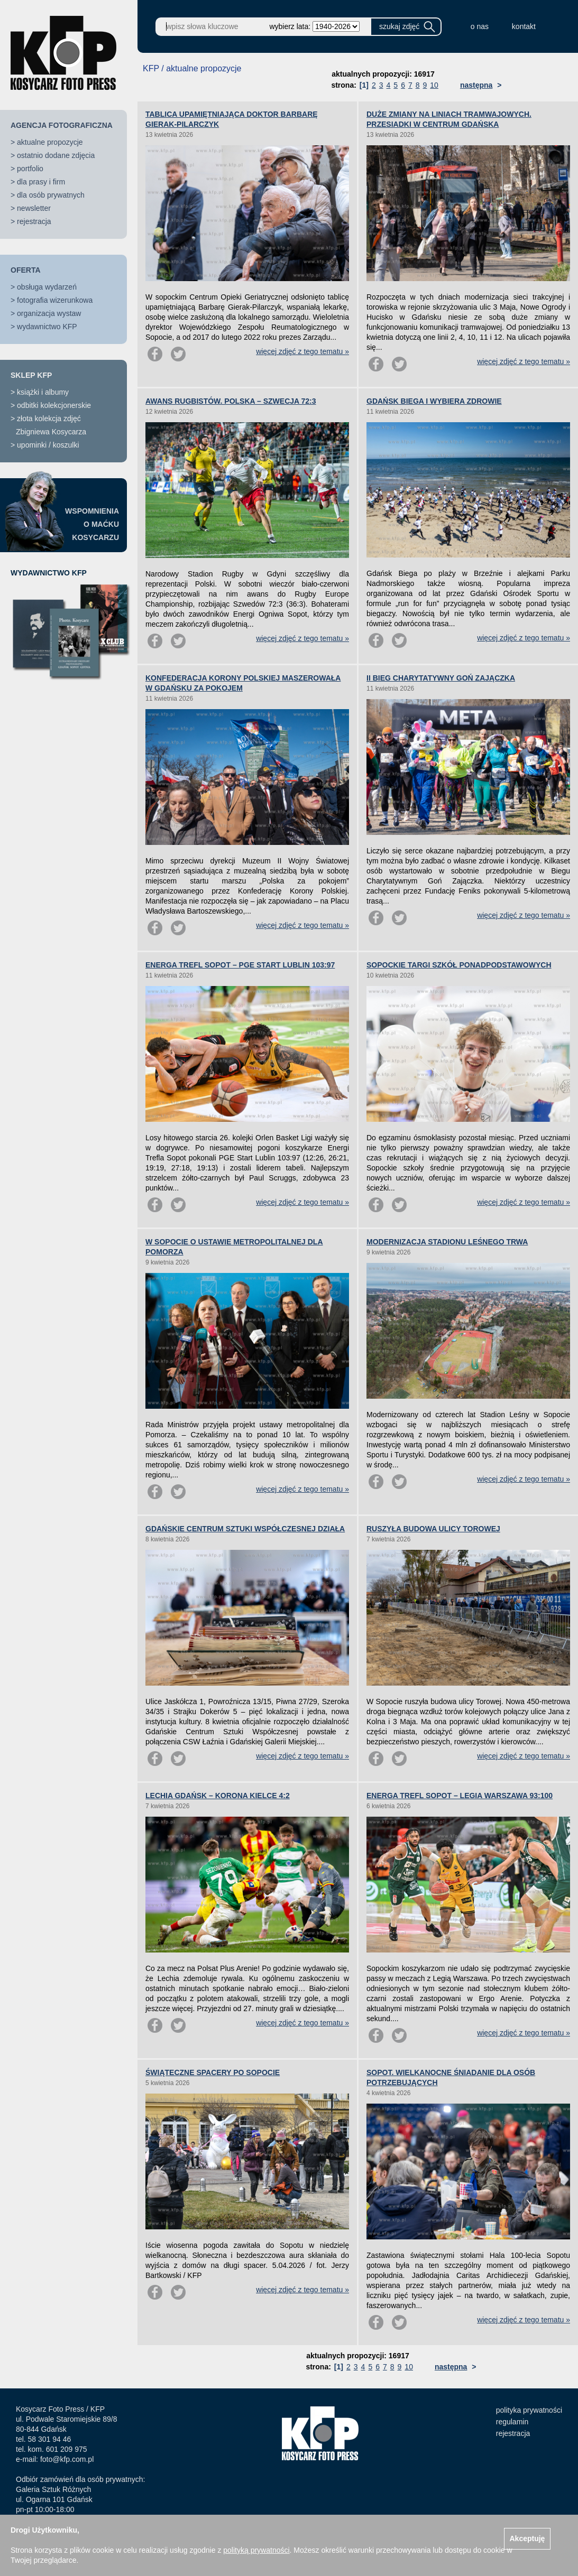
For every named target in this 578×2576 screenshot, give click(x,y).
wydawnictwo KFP (47, 326)
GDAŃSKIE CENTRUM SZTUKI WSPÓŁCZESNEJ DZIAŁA (245, 1528)
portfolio (30, 168)
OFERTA (26, 270)
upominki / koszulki (48, 445)
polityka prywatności (529, 2410)
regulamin (512, 2421)
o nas (480, 26)
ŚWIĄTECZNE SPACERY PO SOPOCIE (212, 2072)
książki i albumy (43, 392)
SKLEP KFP (31, 375)
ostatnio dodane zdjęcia (56, 155)
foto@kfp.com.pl (67, 2459)
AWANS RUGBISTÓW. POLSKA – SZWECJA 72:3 (230, 401)
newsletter (34, 208)
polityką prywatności (256, 2550)
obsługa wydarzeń (47, 287)
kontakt (524, 26)
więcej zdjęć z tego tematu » (302, 351)
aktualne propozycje (50, 142)
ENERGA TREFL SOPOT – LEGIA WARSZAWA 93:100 (459, 1795)
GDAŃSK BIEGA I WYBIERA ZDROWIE (434, 401)
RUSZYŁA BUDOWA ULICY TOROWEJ (433, 1528)
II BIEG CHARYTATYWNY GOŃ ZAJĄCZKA (440, 678)
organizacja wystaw (49, 313)
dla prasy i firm (41, 182)
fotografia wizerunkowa (55, 300)
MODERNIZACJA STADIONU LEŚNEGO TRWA (447, 1242)
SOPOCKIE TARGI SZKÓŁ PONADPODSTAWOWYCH (459, 965)
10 (434, 85)
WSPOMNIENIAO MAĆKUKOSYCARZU (92, 524)
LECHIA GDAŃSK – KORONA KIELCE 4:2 (217, 1795)
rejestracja (34, 221)
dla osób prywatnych (51, 195)
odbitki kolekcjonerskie (54, 405)
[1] (364, 85)
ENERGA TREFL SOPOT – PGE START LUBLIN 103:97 (240, 965)
